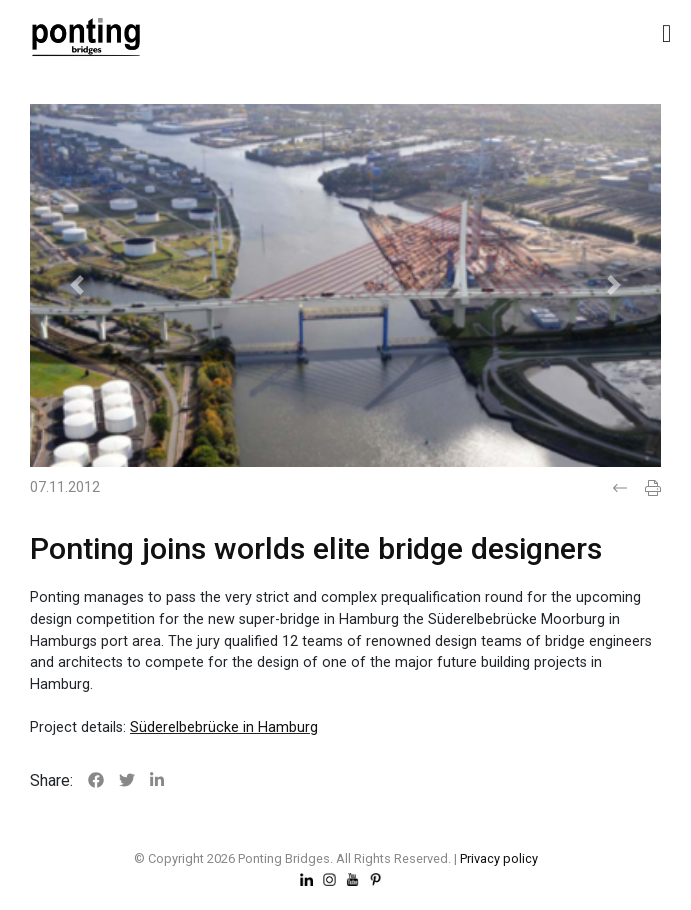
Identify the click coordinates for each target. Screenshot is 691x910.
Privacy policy (499, 858)
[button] (77, 285)
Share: (51, 780)
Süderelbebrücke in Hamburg (224, 727)
